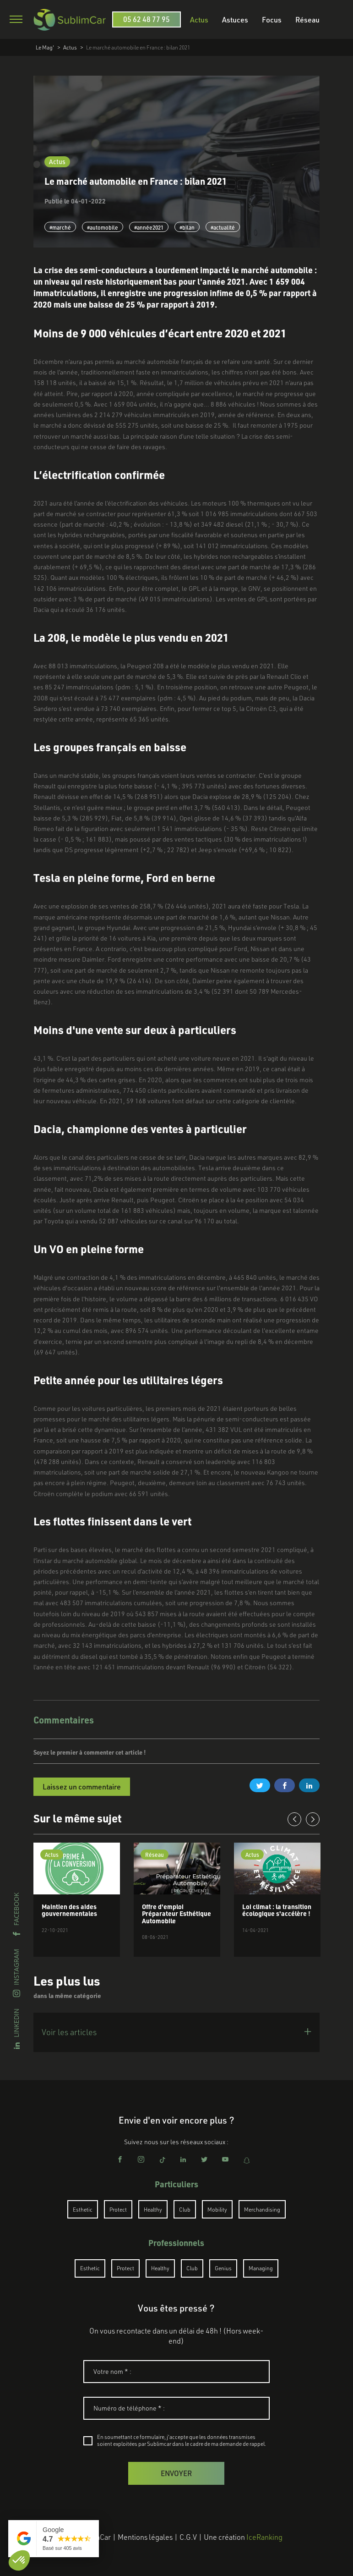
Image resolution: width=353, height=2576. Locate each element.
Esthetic (82, 2209)
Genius (223, 2268)
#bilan (187, 227)
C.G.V (188, 2537)
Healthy (153, 2209)
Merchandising (262, 2209)
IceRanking (264, 2537)
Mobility (217, 2209)
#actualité (223, 227)
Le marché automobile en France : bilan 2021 (138, 47)
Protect (118, 2209)
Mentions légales (145, 2537)
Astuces (235, 19)
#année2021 (148, 227)
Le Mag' (45, 47)
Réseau (307, 19)
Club (184, 2209)
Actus (199, 19)
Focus (272, 19)
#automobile (102, 227)
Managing (261, 2268)
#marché (60, 227)
